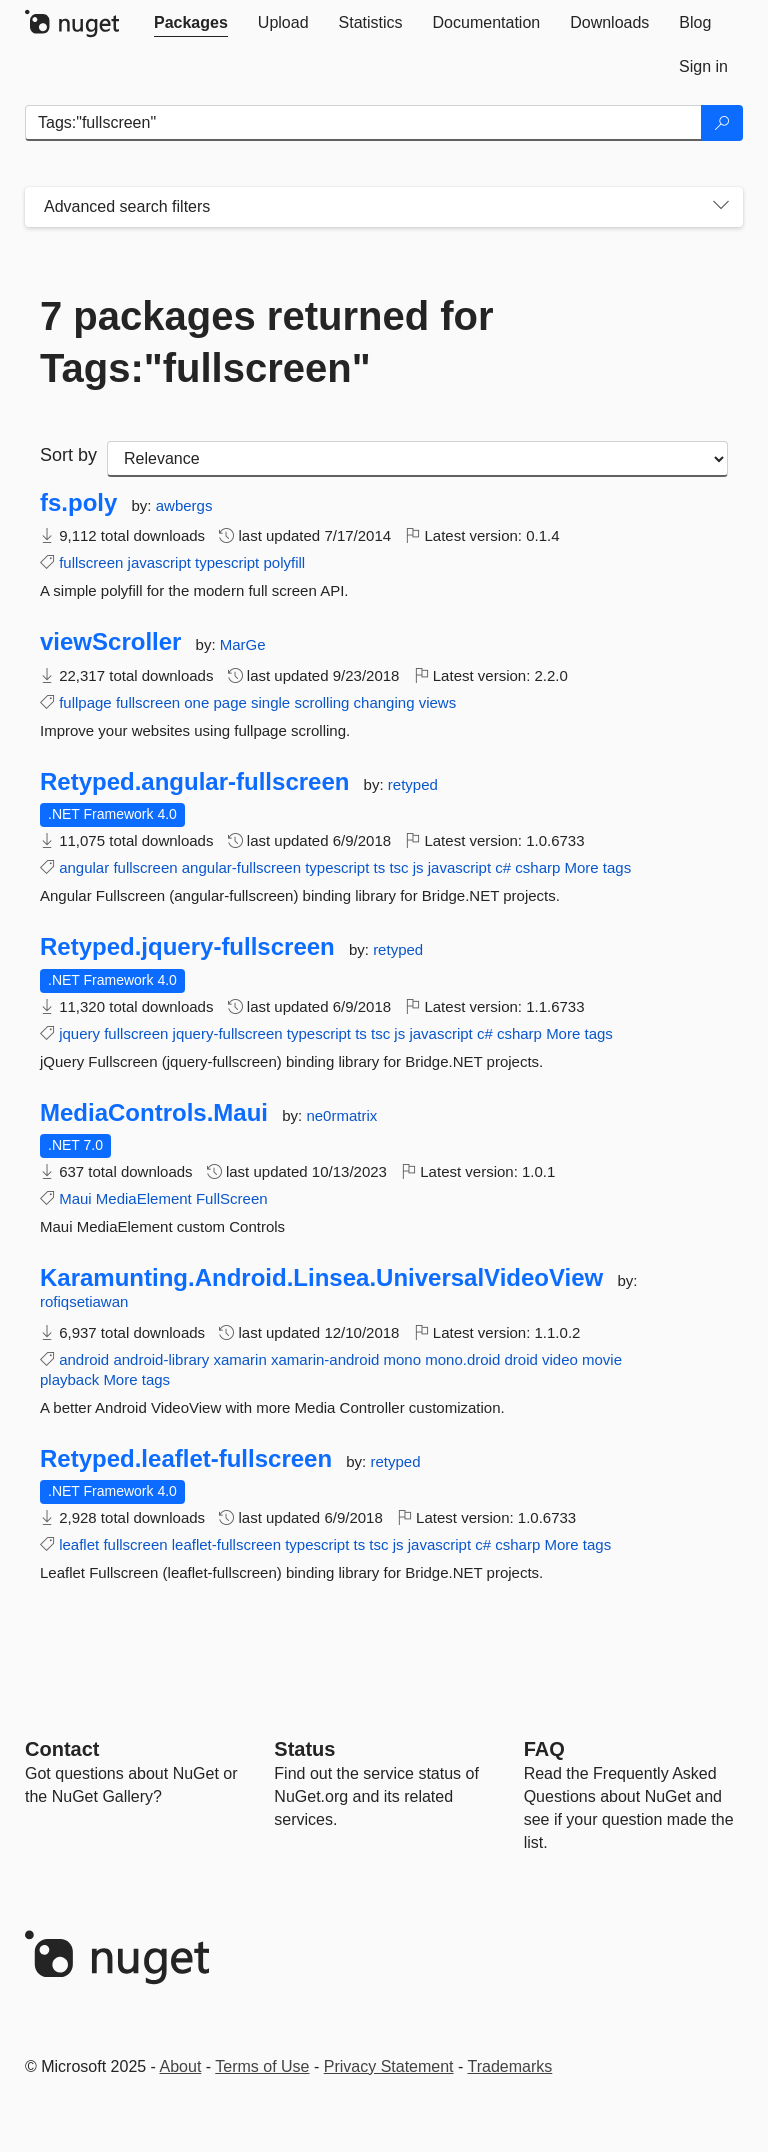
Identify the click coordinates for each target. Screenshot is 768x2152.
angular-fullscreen (241, 867)
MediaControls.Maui (154, 1113)
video (560, 1359)
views (438, 702)
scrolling (321, 702)
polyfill (284, 562)
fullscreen (91, 562)
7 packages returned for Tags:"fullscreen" (267, 342)
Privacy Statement (389, 2066)
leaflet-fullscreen (226, 1544)
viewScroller (110, 642)
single (270, 702)
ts (380, 867)
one (196, 702)
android (84, 1359)
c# (503, 867)
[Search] (722, 123)
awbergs (184, 505)
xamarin (239, 1359)
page (229, 702)
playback (69, 1379)
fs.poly (78, 503)
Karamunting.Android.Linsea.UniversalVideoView (321, 1278)
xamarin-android (325, 1359)
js (418, 867)
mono (403, 1359)
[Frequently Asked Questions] (544, 1749)
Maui (75, 1198)
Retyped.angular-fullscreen (194, 782)
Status (304, 1749)
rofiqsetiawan (84, 1301)
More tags (598, 867)
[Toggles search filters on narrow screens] (721, 207)
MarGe (243, 644)
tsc (398, 867)
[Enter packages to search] (363, 123)
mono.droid (462, 1359)
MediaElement (144, 1198)
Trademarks (510, 2066)
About (181, 2066)
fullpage (85, 702)
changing (384, 702)
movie (602, 1359)
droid (520, 1359)
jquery (79, 1033)
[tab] (191, 23)
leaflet (79, 1544)
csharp (537, 867)
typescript (227, 562)
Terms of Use (262, 2066)
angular (84, 867)
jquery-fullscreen (228, 1033)
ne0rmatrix (341, 1115)
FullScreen (232, 1198)
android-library (161, 1359)
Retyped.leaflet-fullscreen (186, 1459)
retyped (413, 784)
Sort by (68, 455)
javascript (159, 562)
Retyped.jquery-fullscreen (187, 947)
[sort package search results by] (417, 459)
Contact (62, 1749)
